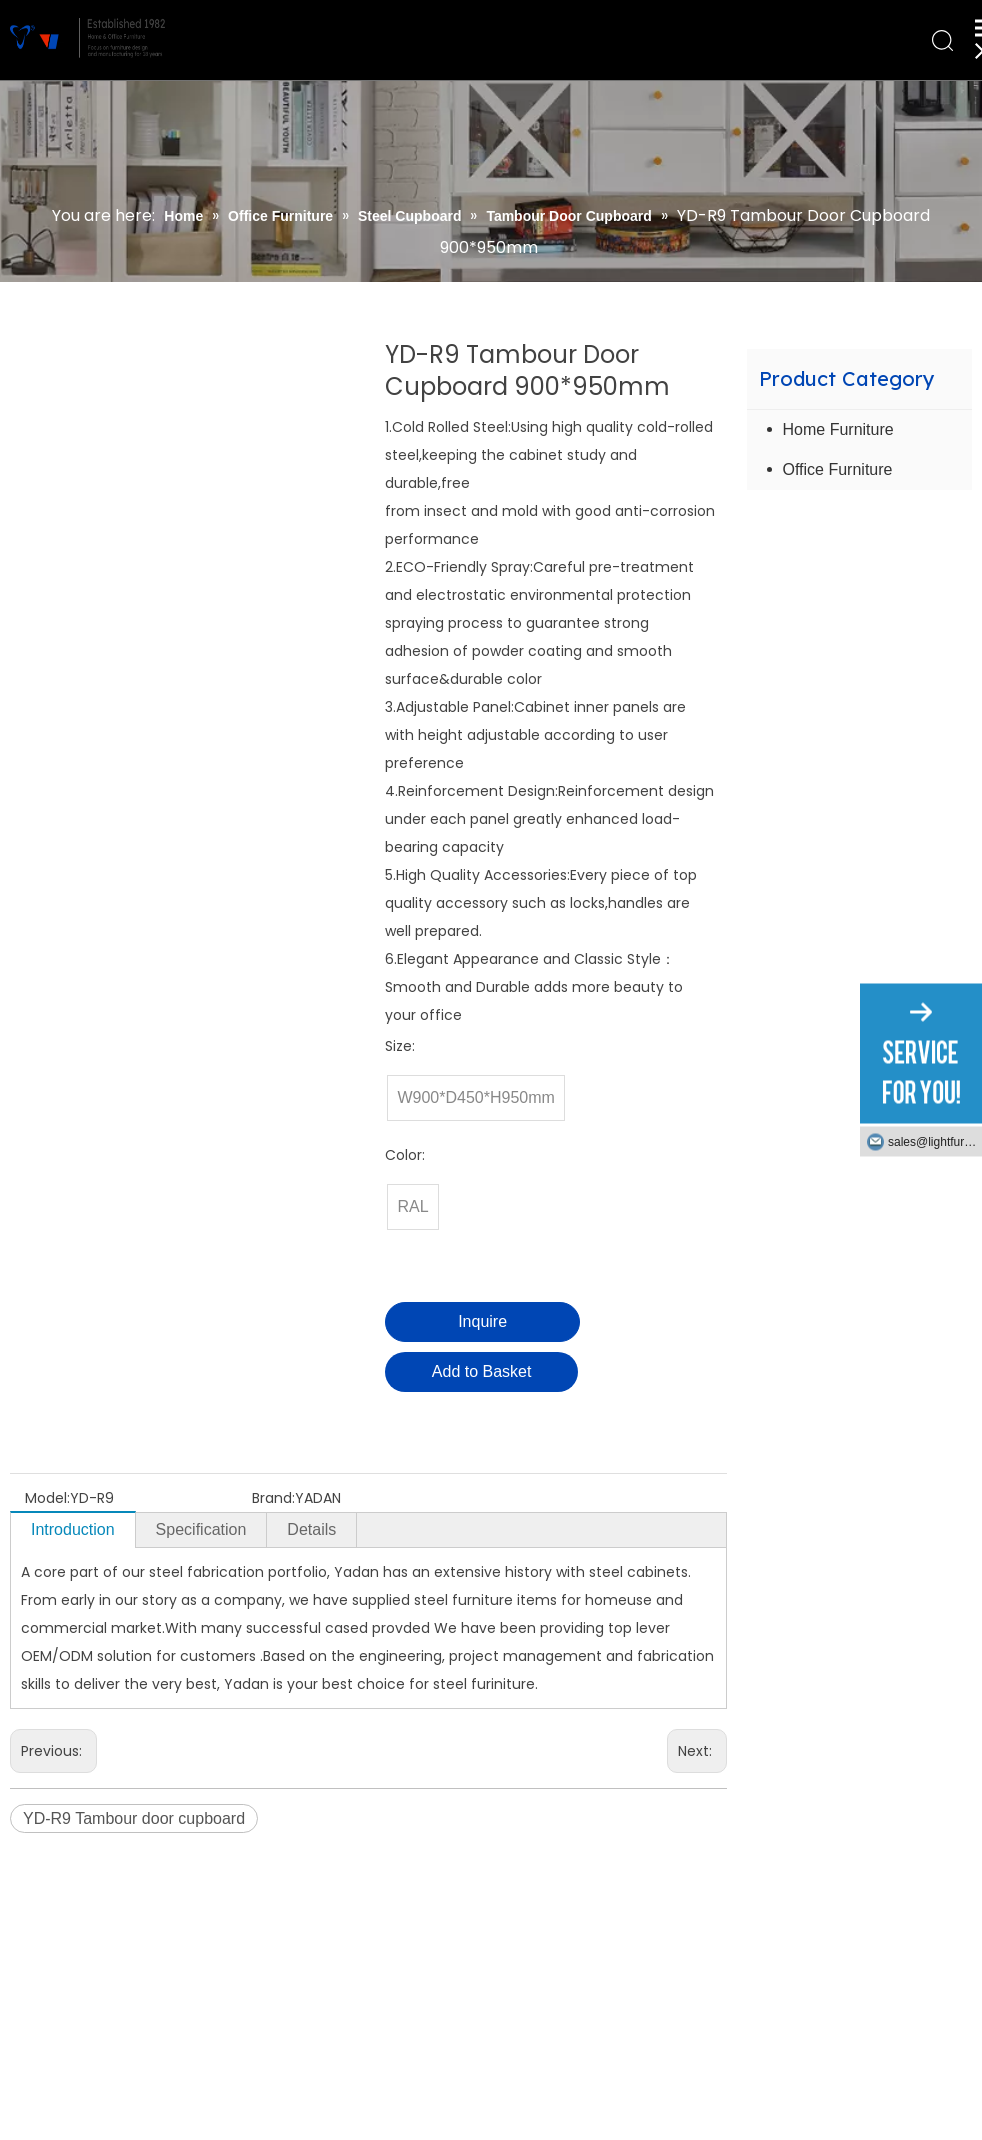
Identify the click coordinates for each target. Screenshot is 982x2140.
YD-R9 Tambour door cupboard (134, 1818)
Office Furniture (838, 469)
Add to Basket (482, 1371)
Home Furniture (838, 429)
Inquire (482, 1321)
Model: (47, 1498)
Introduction (73, 1529)
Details (311, 1529)
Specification (201, 1529)
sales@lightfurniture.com (935, 1142)
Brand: (273, 1498)
